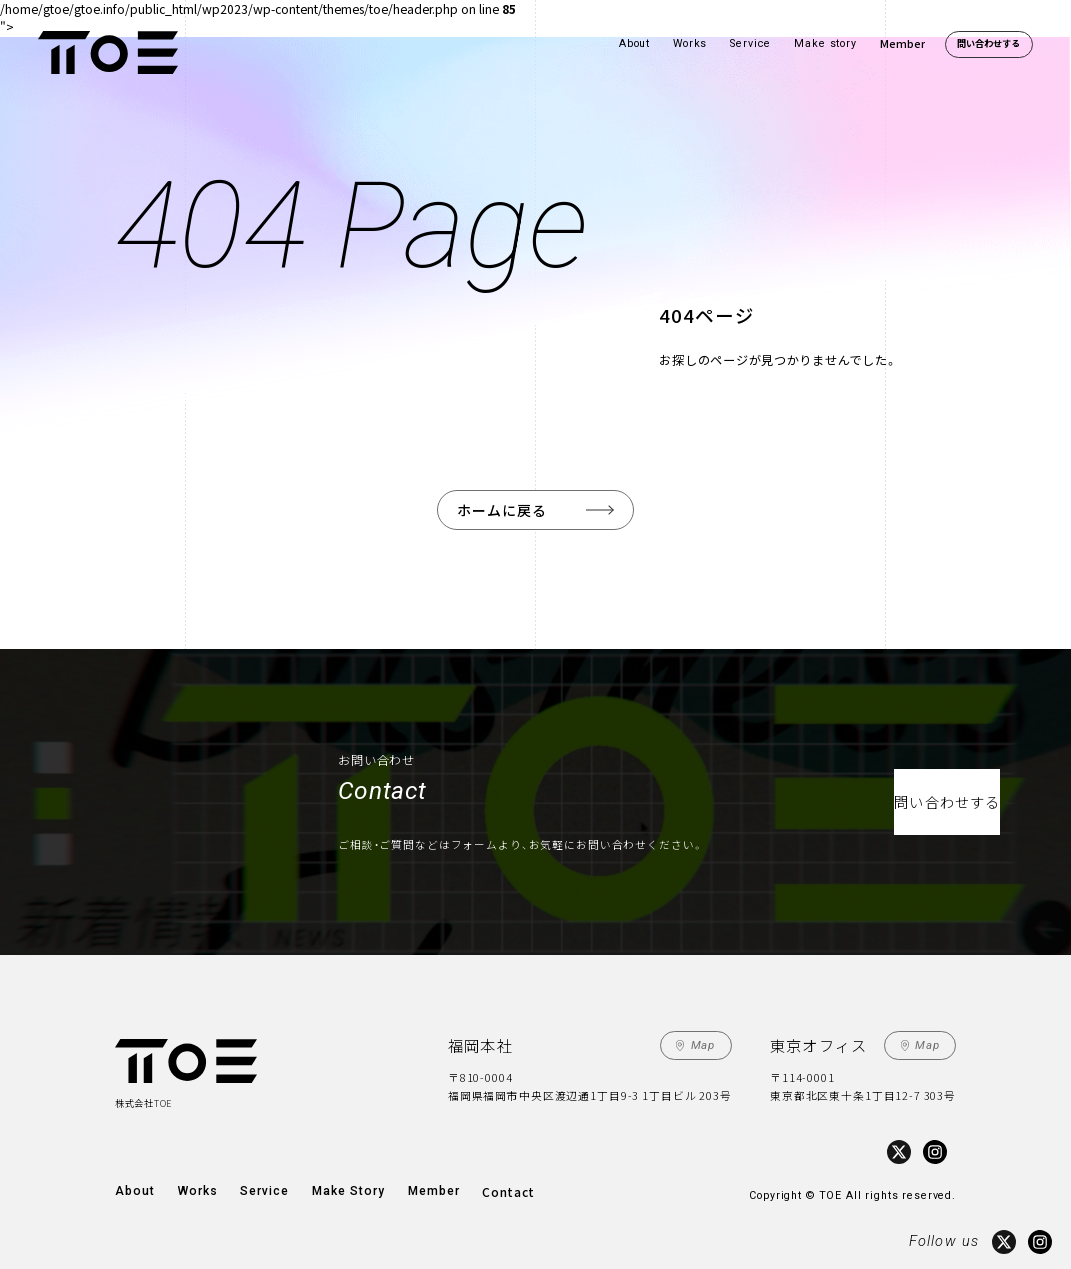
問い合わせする (988, 43)
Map (705, 1041)
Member (902, 43)
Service (750, 43)
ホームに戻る (504, 508)
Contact (481, 1183)
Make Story (331, 1183)
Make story (825, 43)
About (634, 43)
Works (690, 43)
